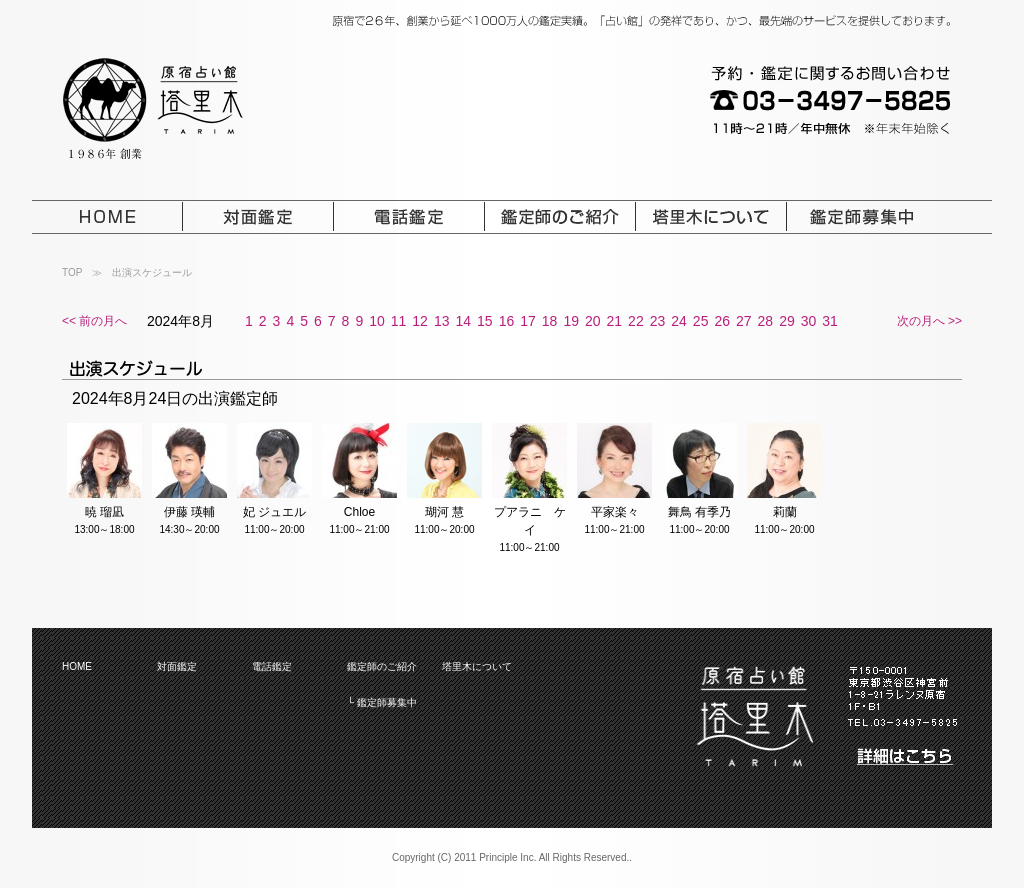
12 (420, 321)
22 (636, 321)
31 (830, 321)
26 (722, 321)
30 (809, 321)
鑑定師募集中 (387, 702)
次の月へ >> (929, 321)
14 (463, 321)
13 (442, 321)
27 (744, 321)
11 (399, 321)
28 (766, 321)
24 (679, 321)
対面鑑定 (177, 666)
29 (787, 321)
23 (658, 321)
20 (593, 321)
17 (528, 321)
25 (701, 321)
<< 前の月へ (94, 321)
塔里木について (477, 666)
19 (571, 321)
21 (615, 321)
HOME (77, 666)
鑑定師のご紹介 (382, 666)
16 (507, 321)
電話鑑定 (272, 666)
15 (485, 321)
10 (377, 321)
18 (550, 321)
